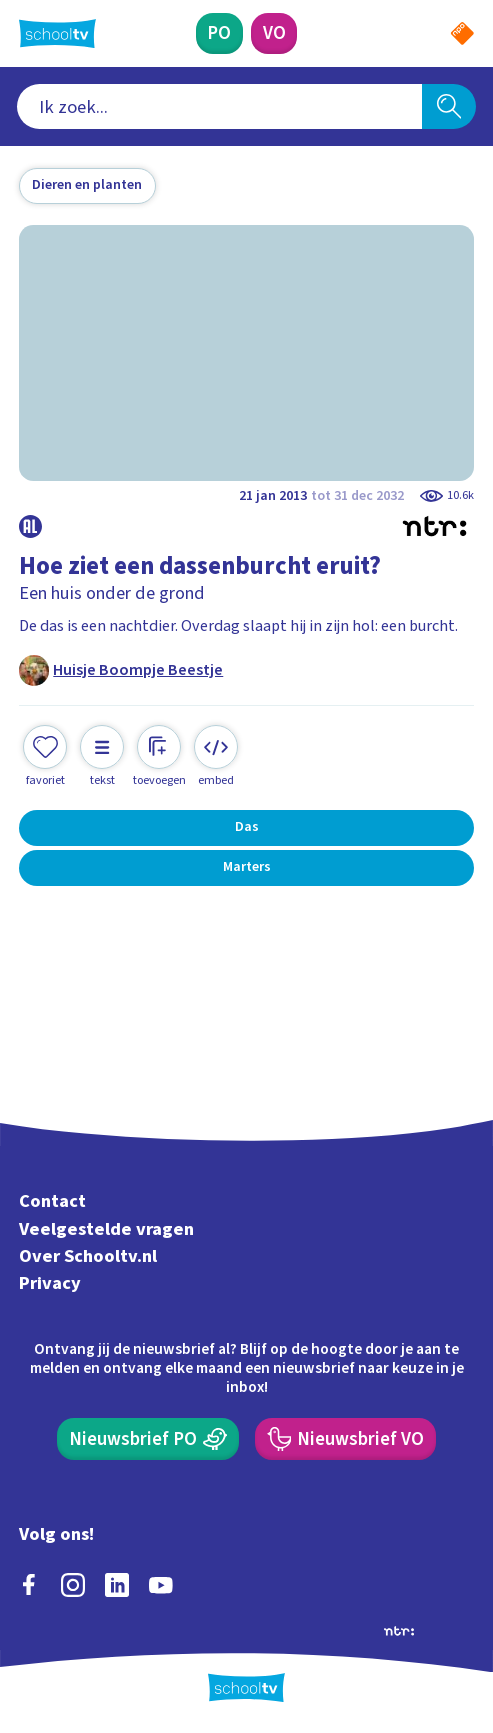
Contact (52, 1202)
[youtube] (161, 1585)
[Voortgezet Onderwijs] (274, 34)
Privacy (50, 1283)
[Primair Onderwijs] (219, 34)
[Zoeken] (449, 107)
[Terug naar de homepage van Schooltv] (57, 33)
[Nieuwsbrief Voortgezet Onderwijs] (345, 1439)
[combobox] (219, 107)
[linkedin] (117, 1585)
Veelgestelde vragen (106, 1229)
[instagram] (73, 1585)
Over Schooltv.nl (88, 1256)
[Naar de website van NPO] (462, 33)
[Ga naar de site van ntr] (399, 1630)
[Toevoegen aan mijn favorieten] (45, 757)
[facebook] (29, 1585)
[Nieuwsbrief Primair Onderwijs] (148, 1439)
